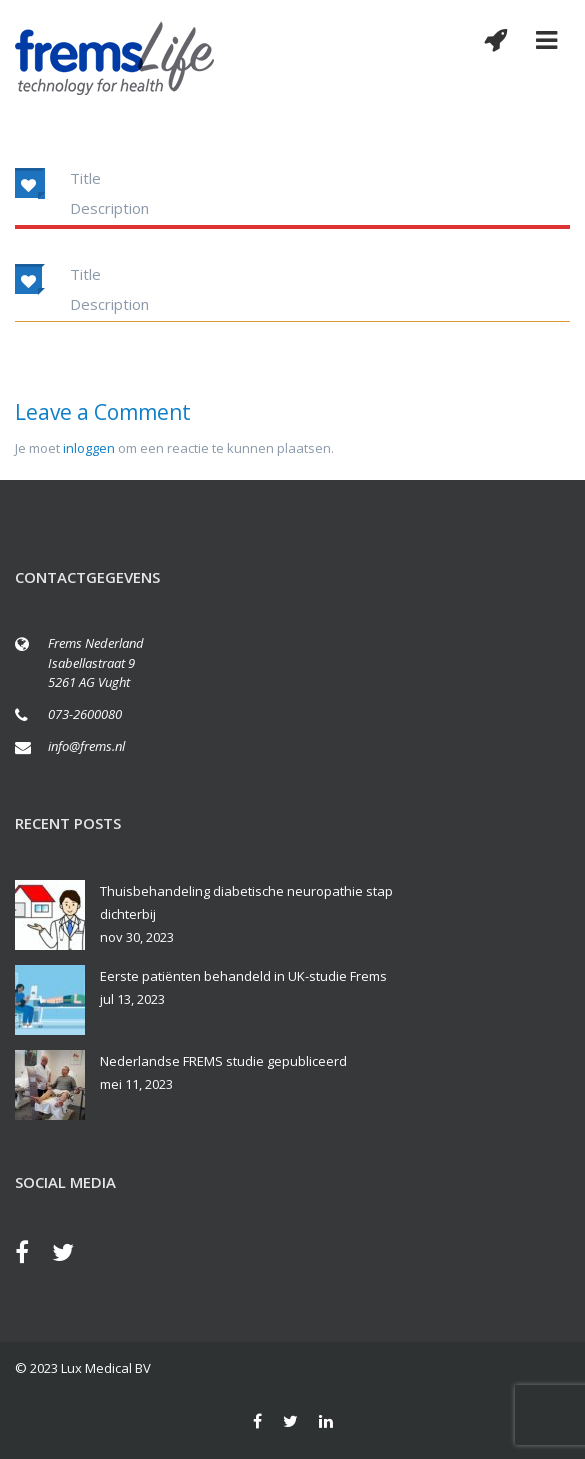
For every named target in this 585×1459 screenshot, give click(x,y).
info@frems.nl (86, 746)
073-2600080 (85, 714)
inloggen (89, 448)
